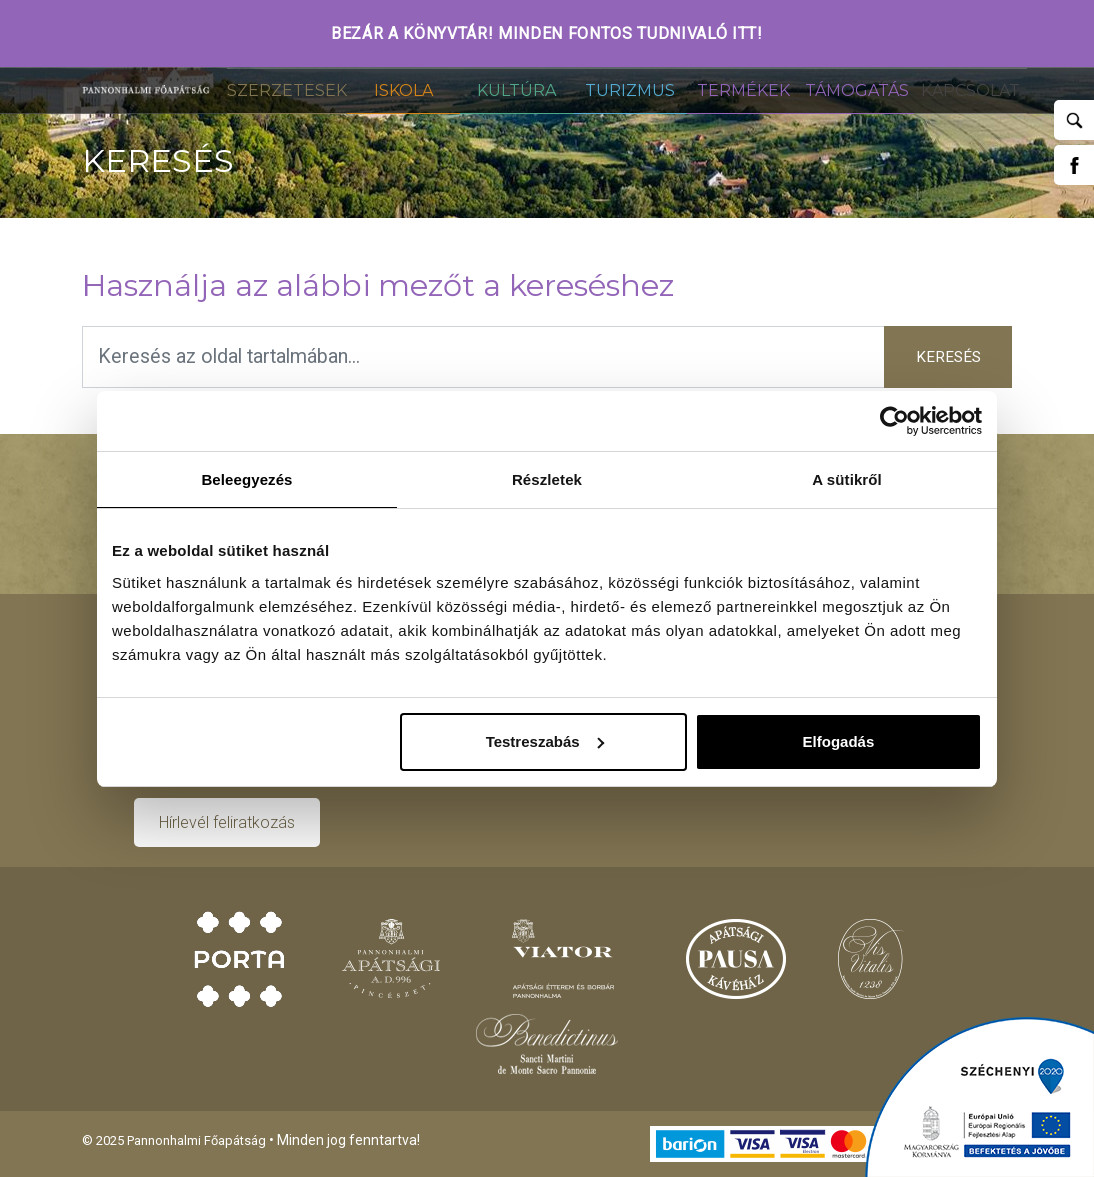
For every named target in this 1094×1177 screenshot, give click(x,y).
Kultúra (516, 90)
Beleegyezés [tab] (246, 479)
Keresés (948, 357)
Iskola (403, 90)
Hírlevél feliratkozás (227, 822)
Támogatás (857, 90)
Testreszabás (545, 741)
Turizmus (630, 90)
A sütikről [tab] (847, 479)
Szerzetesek (287, 90)
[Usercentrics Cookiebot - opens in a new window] (894, 421)
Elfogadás (839, 741)
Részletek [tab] (547, 479)
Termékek (743, 90)
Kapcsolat (970, 90)
